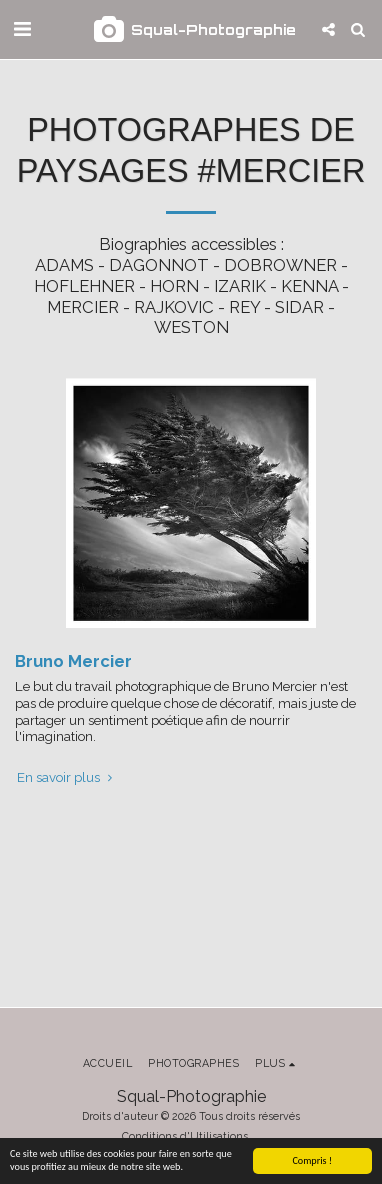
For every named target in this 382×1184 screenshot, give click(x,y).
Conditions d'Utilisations (185, 1136)
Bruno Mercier (73, 661)
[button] (22, 29)
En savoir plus (66, 777)
